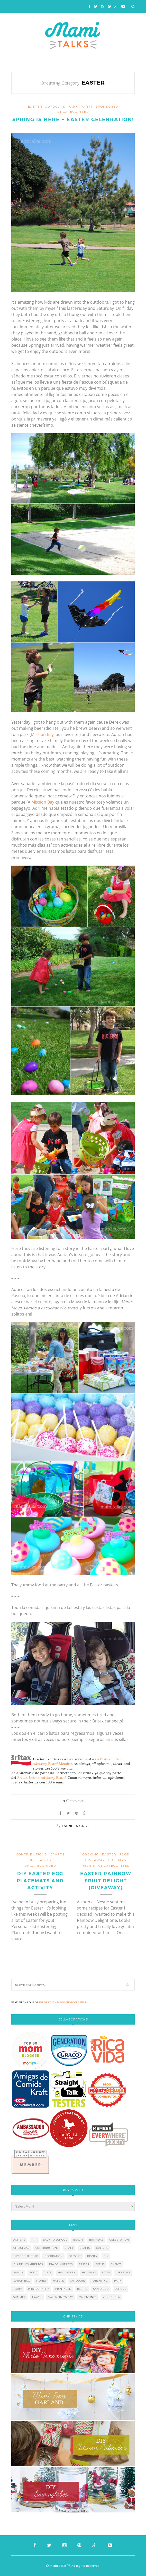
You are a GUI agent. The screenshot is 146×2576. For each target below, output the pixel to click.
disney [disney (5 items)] (92, 2256)
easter (35, 106)
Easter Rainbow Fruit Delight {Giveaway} (105, 1881)
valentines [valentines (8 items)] (88, 2297)
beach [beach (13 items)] (78, 2239)
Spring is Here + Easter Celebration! (73, 119)
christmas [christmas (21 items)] (21, 2247)
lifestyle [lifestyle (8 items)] (123, 2272)
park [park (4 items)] (118, 2280)
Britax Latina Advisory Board (41, 1777)
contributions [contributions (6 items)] (47, 2247)
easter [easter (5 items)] (84, 2264)
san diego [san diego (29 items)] (101, 2288)
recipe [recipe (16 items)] (82, 2288)
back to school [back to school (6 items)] (55, 2239)
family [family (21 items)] (18, 2272)
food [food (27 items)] (34, 2272)
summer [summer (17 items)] (19, 2297)
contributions (31, 1854)
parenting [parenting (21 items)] (100, 2280)
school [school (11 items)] (120, 2288)
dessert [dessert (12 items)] (75, 2256)
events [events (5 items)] (116, 2264)
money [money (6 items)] (41, 2280)
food (125, 1854)
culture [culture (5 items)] (102, 2247)
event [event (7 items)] (100, 2264)
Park (73, 106)
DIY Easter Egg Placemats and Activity (40, 1881)
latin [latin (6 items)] (106, 2272)
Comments (73, 1800)
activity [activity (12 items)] (19, 2239)
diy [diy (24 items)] (106, 2256)
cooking (90, 1854)
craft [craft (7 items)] (69, 2247)
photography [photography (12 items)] (38, 2288)
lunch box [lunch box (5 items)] (21, 2280)
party (87, 106)
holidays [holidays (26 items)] (89, 2272)
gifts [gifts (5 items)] (48, 2272)
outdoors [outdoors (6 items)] (77, 2280)
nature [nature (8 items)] (58, 2280)
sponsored (107, 106)
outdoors (55, 106)
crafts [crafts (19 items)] (85, 2247)
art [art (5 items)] (34, 2239)
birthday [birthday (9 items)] (96, 2239)
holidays (117, 1860)
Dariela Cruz (76, 1826)
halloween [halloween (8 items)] (67, 2272)
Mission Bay (42, 734)
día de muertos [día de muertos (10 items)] (61, 2264)
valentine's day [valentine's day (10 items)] (60, 2297)
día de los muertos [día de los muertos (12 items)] (28, 2264)
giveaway (95, 1860)
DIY (32, 1860)
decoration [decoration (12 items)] (53, 2256)
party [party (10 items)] (17, 2288)
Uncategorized (73, 112)
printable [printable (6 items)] (63, 2288)
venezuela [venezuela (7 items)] (111, 2297)
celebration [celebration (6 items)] (119, 2239)
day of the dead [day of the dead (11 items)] (25, 2256)
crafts (57, 1854)
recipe (88, 1865)
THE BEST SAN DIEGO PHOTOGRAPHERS (63, 2002)
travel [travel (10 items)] (37, 2297)
